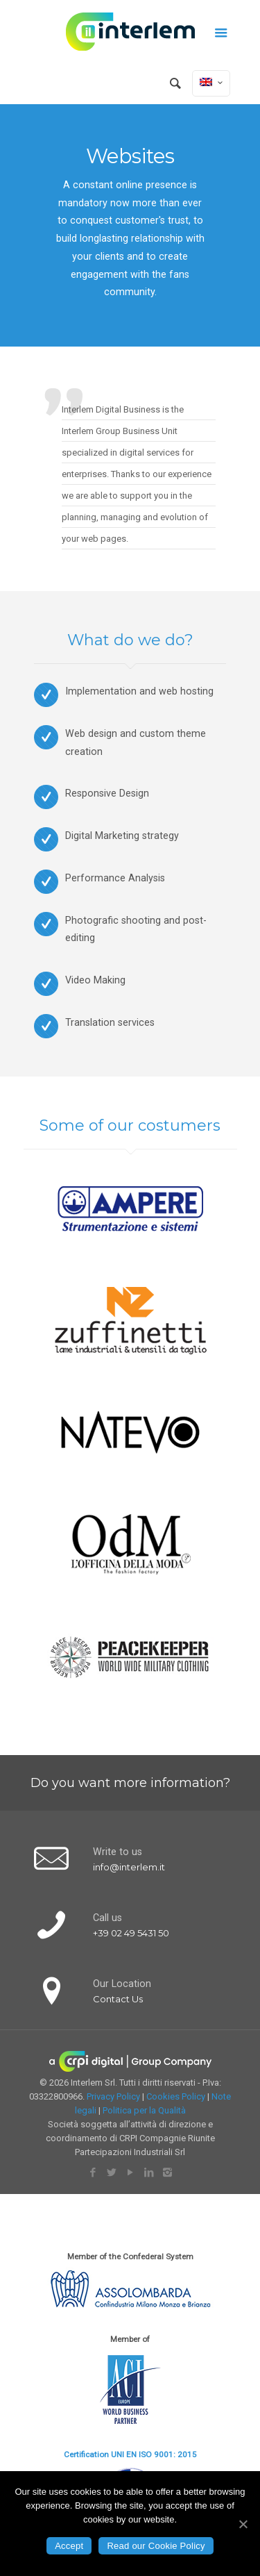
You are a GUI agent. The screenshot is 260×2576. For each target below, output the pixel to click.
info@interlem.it (129, 1866)
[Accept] (243, 2524)
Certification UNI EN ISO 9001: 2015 (130, 2454)
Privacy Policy (113, 2096)
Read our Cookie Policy (156, 2546)
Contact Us (118, 1998)
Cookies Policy (175, 2096)
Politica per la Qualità (144, 2110)
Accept (69, 2546)
